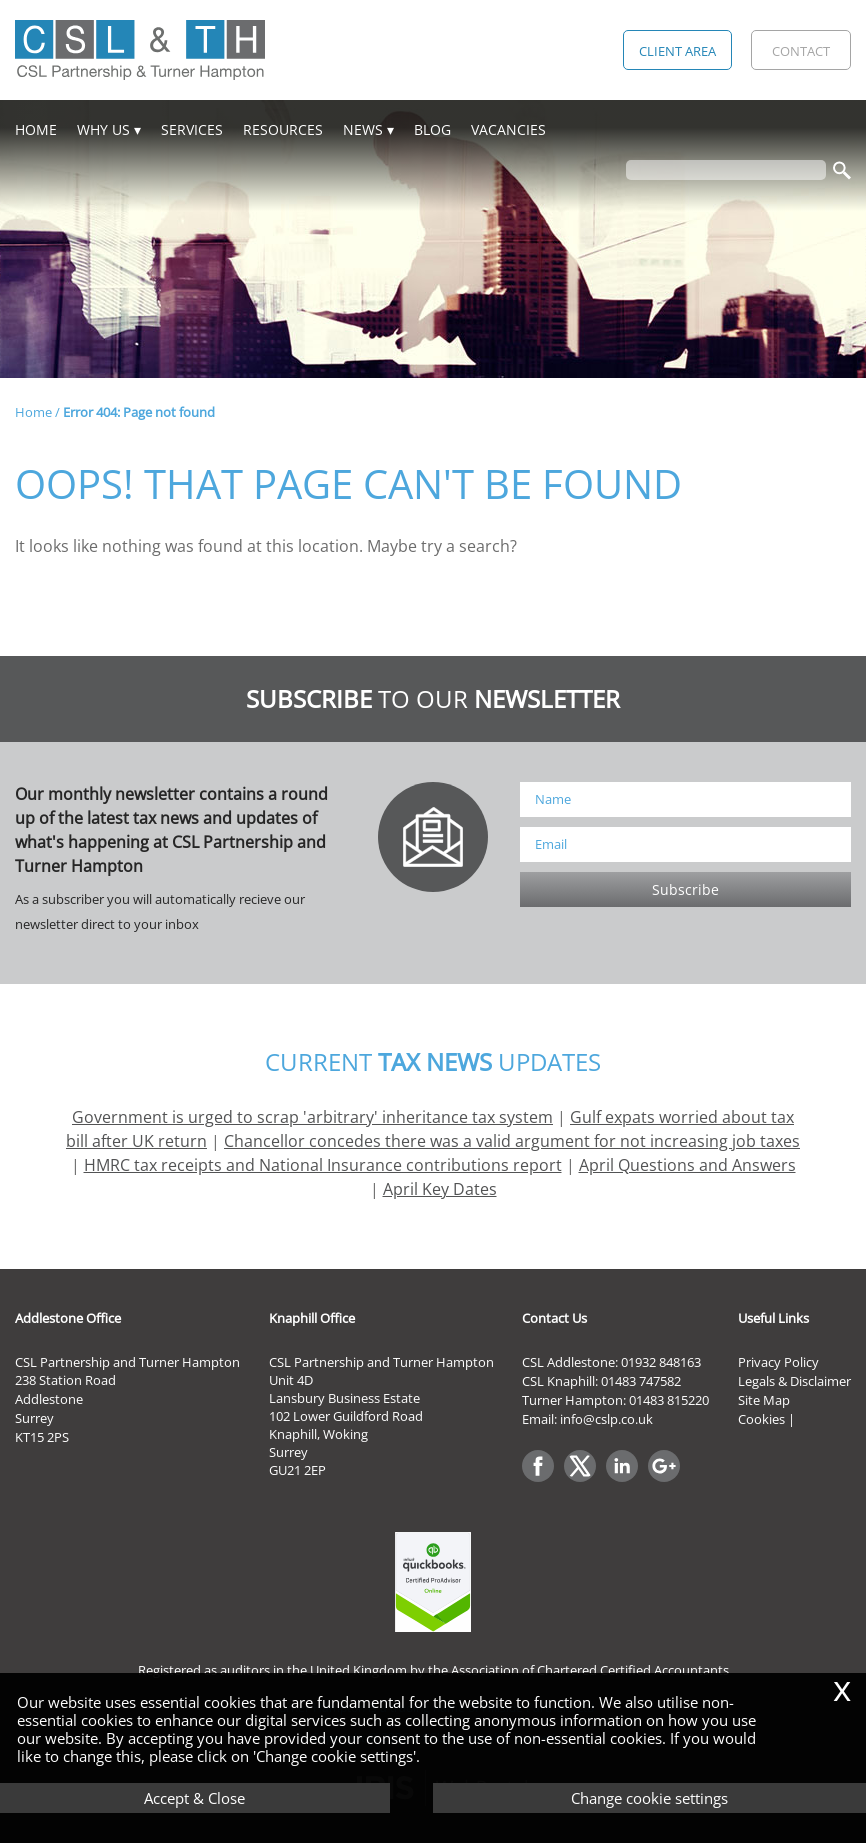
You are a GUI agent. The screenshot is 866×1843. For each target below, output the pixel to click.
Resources (283, 129)
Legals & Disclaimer (794, 1381)
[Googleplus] (669, 1483)
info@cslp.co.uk (606, 1419)
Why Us (103, 129)
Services (192, 129)
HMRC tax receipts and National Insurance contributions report (323, 1165)
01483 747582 (641, 1381)
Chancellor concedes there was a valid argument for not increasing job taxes (512, 1141)
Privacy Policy (778, 1362)
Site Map (764, 1400)
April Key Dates (440, 1189)
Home (36, 129)
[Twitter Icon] (585, 1483)
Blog (432, 129)
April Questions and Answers (687, 1165)
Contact (801, 51)
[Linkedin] (627, 1483)
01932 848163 (661, 1362)
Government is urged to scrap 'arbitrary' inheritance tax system (312, 1117)
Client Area (677, 51)
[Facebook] (543, 1483)
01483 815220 (669, 1400)
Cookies (761, 1419)
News (363, 129)
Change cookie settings (649, 1798)
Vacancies (508, 129)
